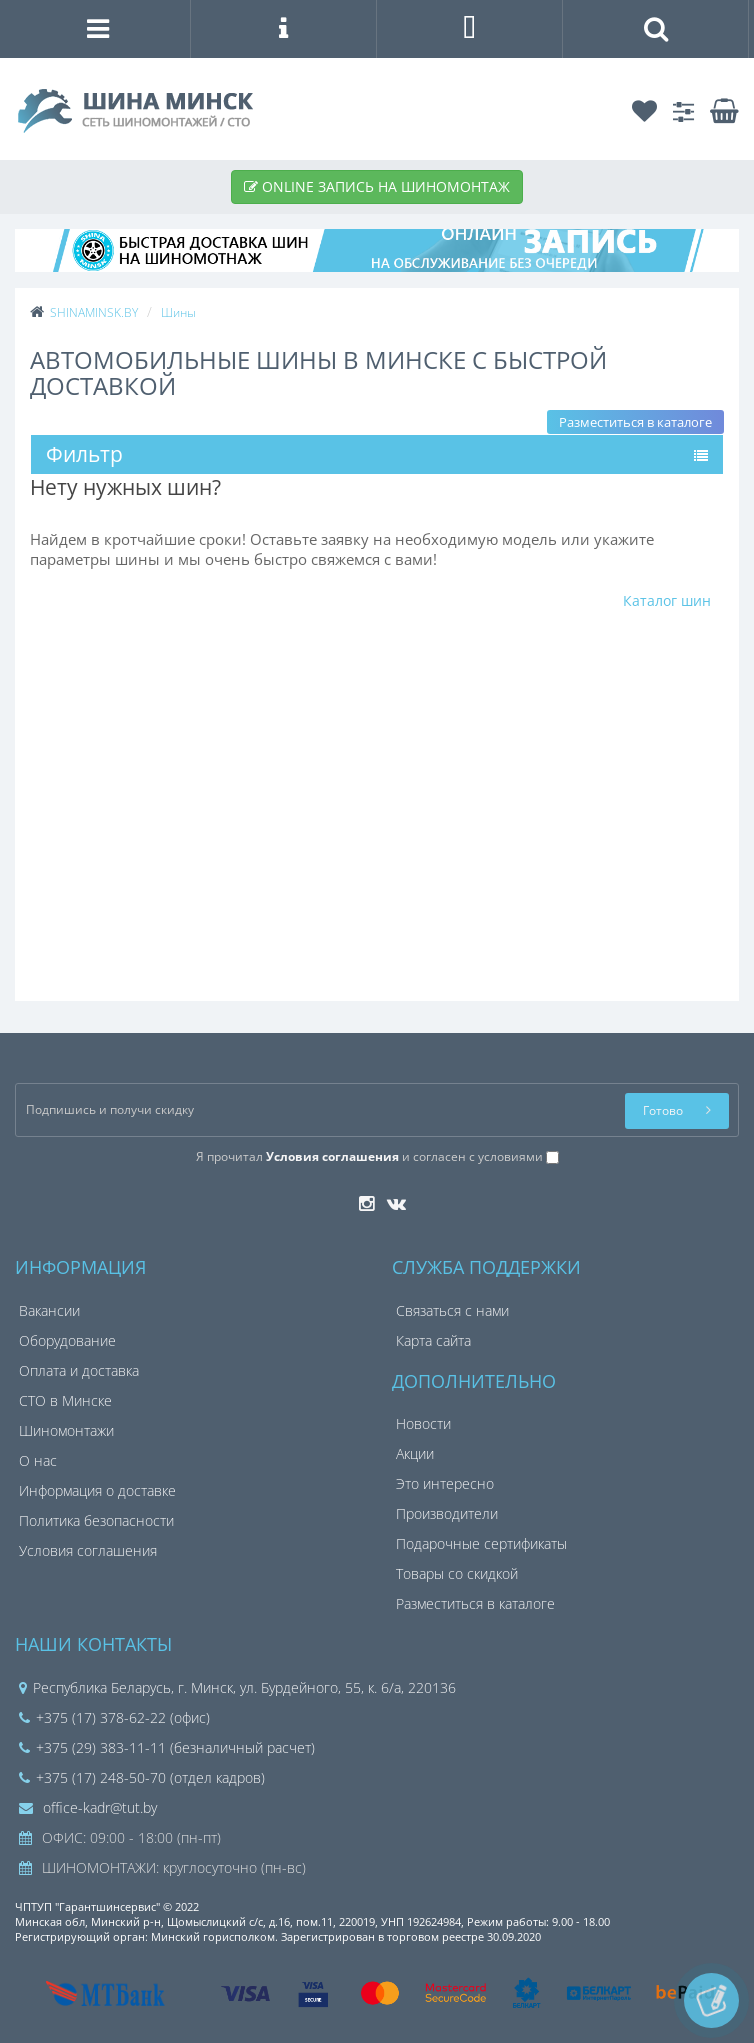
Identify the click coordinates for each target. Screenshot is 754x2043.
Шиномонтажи (66, 1430)
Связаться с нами (452, 1310)
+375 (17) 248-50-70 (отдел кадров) (142, 1777)
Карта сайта (433, 1340)
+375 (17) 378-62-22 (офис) (114, 1717)
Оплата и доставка (79, 1370)
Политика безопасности (96, 1520)
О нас (38, 1460)
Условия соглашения (88, 1550)
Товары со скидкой (457, 1573)
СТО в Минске (65, 1400)
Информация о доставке (97, 1490)
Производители (447, 1513)
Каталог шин (667, 600)
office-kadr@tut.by (88, 1807)
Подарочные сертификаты (481, 1543)
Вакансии (49, 1310)
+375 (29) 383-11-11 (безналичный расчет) (167, 1747)
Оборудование (67, 1340)
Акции (415, 1453)
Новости (423, 1423)
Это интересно (445, 1483)
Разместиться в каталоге (635, 422)
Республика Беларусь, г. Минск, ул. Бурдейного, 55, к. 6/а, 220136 (244, 1687)
